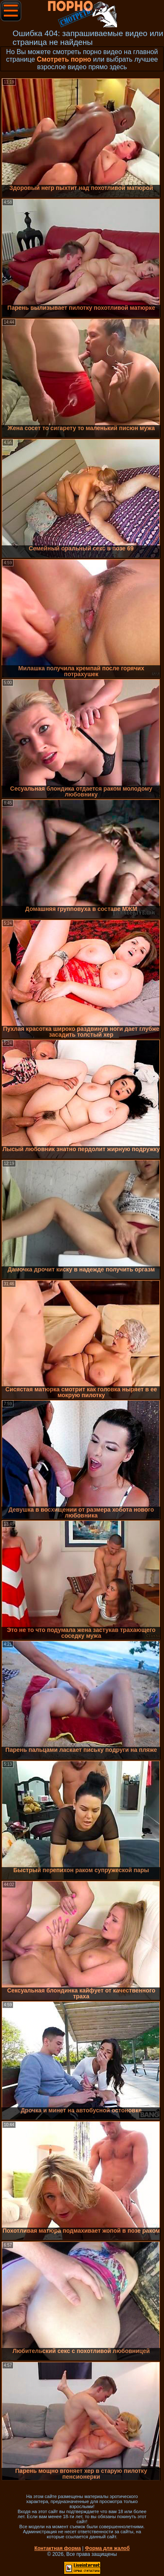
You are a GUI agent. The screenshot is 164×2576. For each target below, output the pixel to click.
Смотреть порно (64, 59)
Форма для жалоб (107, 2548)
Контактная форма (57, 2548)
